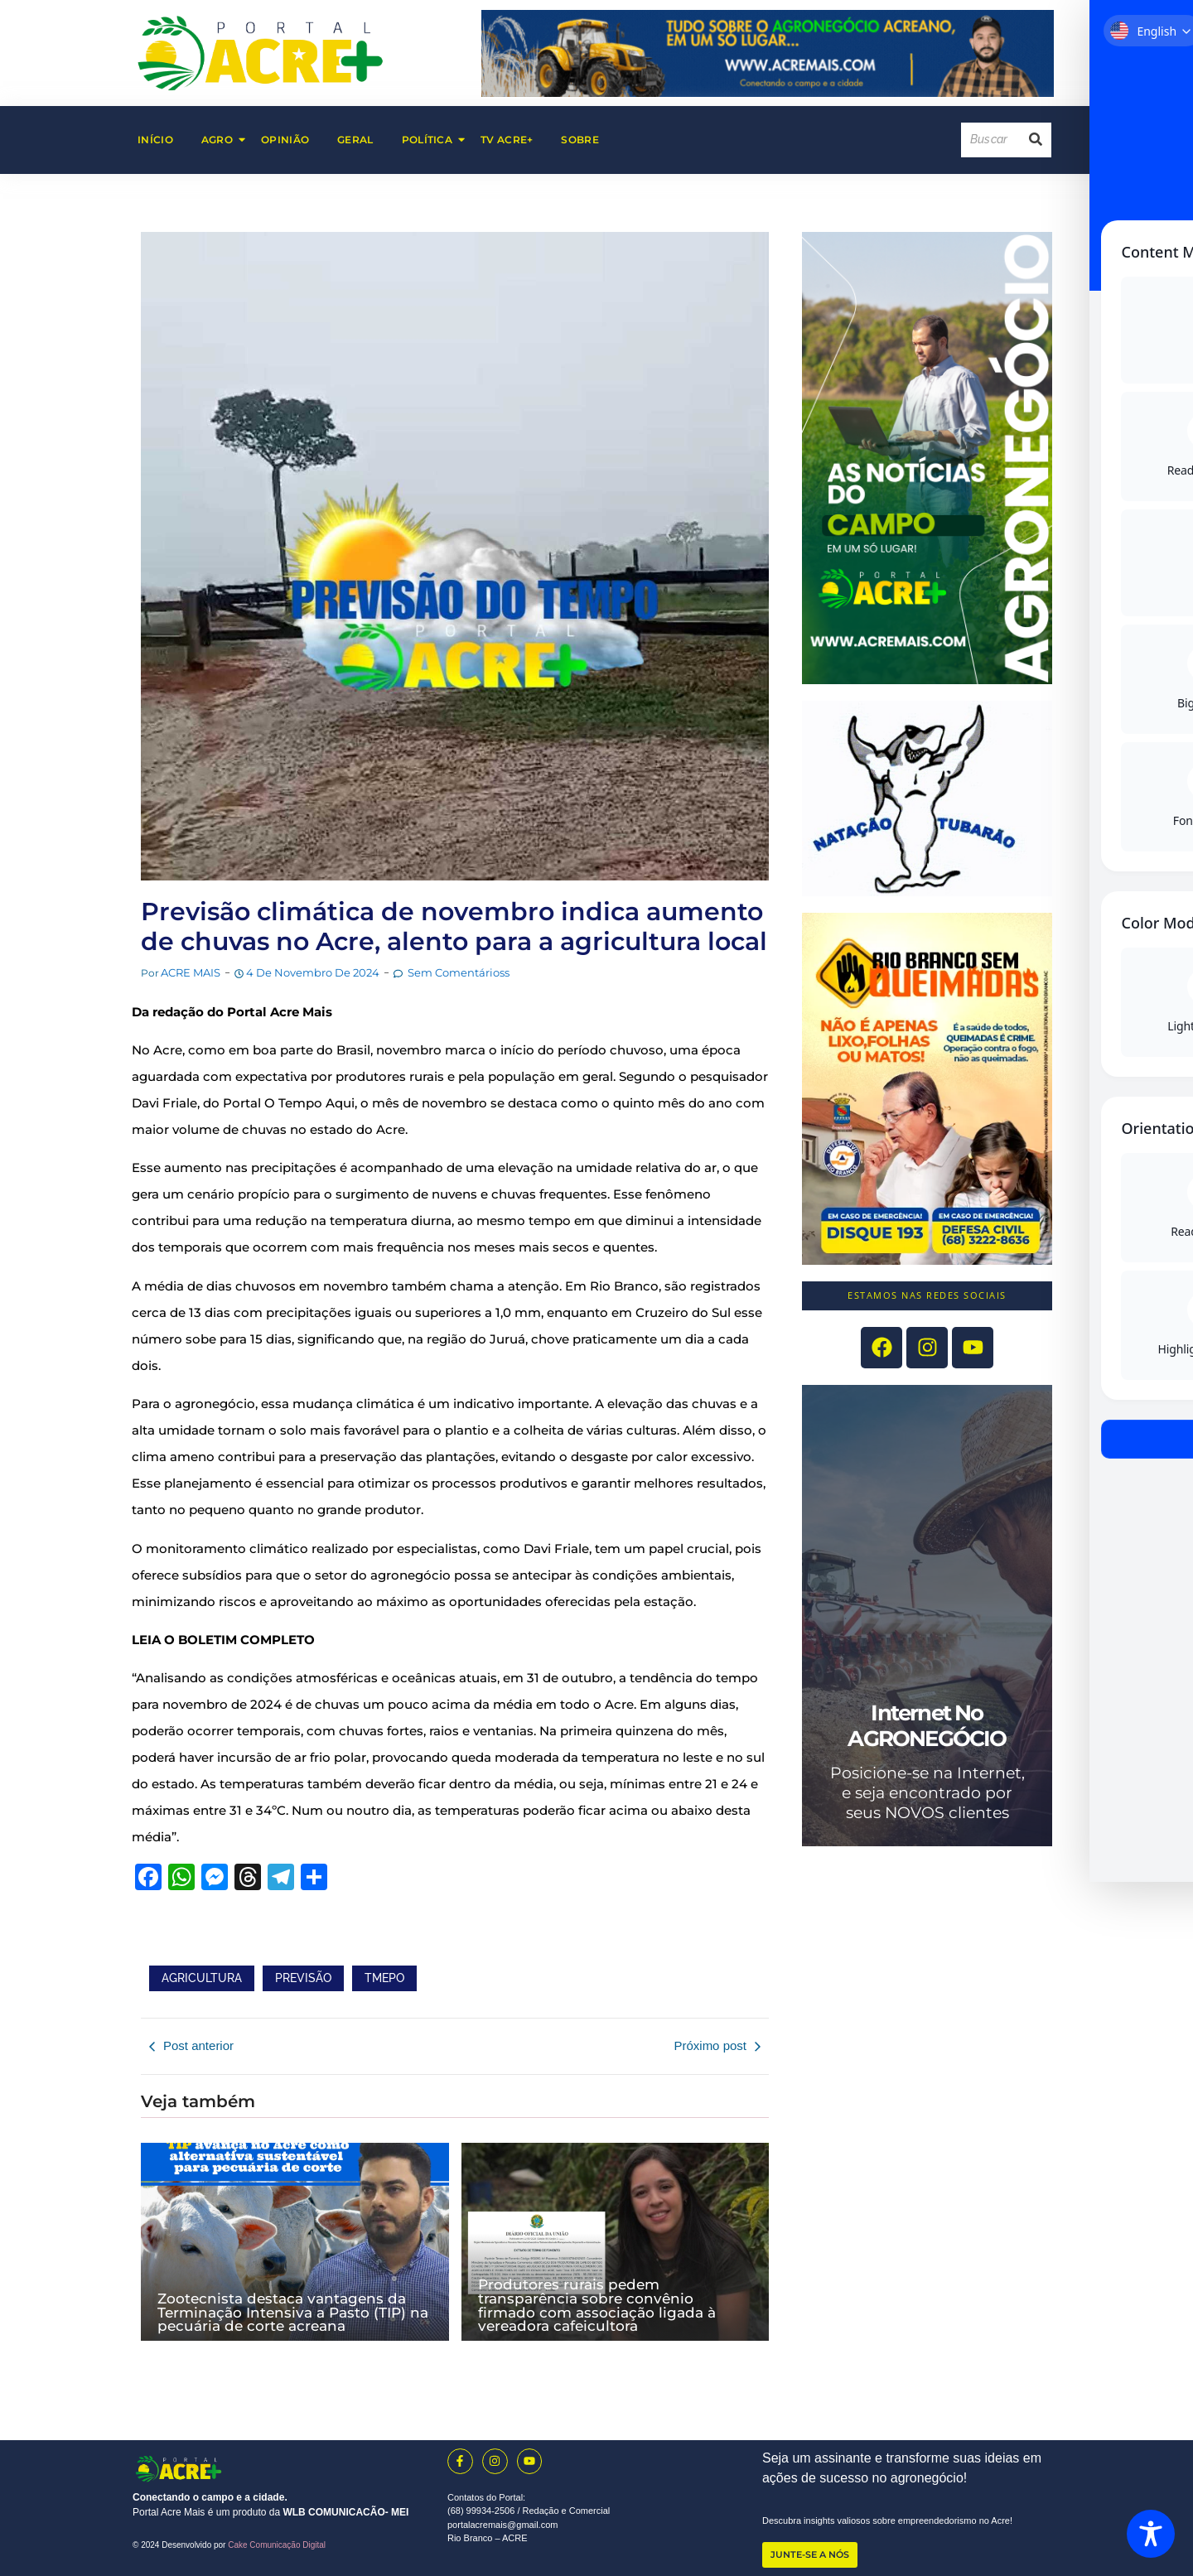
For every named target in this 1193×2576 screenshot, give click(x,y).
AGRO (223, 139)
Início (155, 139)
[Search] (990, 140)
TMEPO (384, 1978)
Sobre (580, 139)
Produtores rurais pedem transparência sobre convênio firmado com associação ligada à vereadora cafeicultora (597, 2305)
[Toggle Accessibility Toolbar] (1150, 2533)
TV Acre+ (507, 139)
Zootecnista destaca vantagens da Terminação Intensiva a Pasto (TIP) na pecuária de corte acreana (292, 2312)
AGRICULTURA (202, 1978)
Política (434, 139)
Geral (355, 139)
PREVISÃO (303, 1978)
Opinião (285, 139)
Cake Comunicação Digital (277, 2544)
